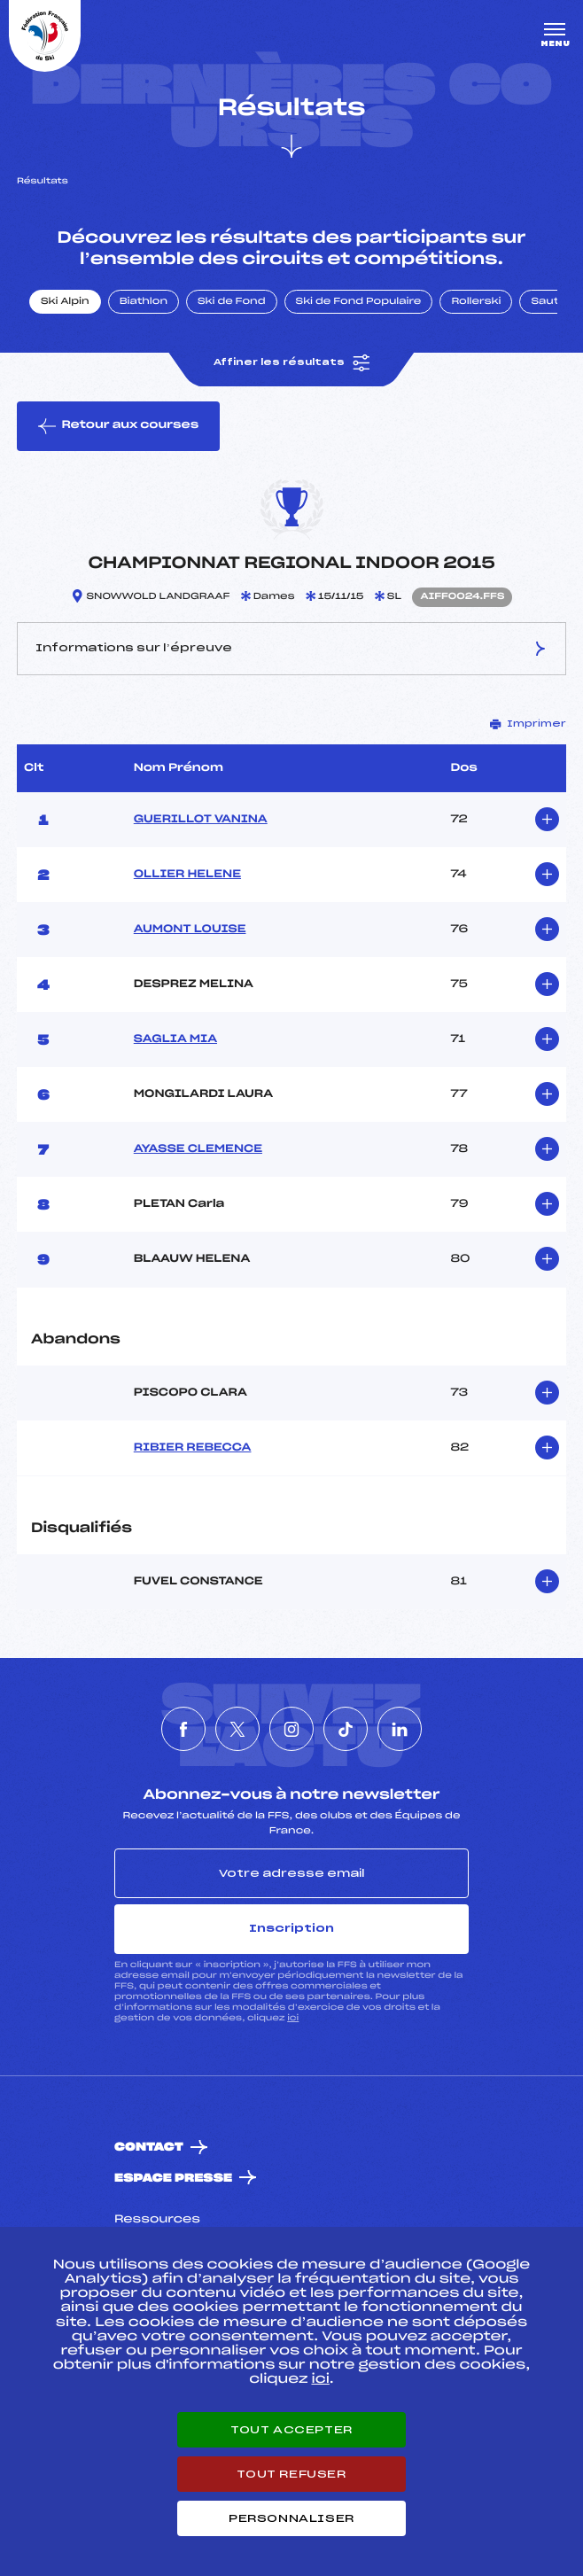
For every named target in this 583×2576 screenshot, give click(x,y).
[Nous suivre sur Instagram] (291, 1729)
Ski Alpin (65, 302)
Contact (148, 2147)
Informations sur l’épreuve (291, 649)
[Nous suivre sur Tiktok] (345, 1729)
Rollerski (476, 302)
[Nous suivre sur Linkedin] (399, 1729)
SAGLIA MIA (175, 1039)
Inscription (291, 1928)
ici (293, 2018)
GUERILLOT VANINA (201, 819)
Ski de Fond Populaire (359, 302)
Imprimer (528, 724)
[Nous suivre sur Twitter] (237, 1729)
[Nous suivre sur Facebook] (183, 1729)
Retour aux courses (118, 426)
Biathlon (143, 302)
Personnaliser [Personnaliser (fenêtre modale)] (291, 2518)
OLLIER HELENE (187, 874)
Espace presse (173, 2178)
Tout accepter (291, 2429)
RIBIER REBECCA (193, 1448)
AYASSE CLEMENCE (198, 1149)
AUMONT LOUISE (190, 929)
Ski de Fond (232, 302)
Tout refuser (291, 2474)
